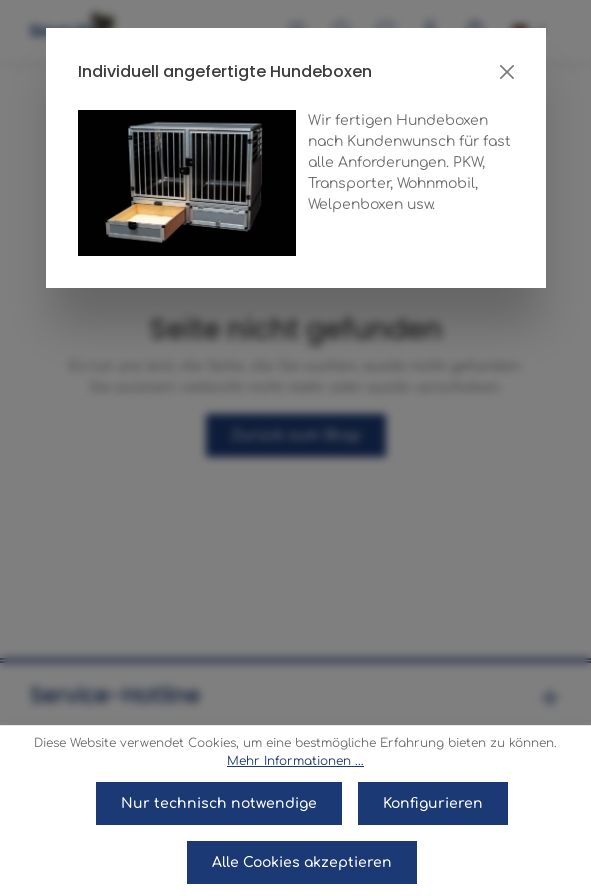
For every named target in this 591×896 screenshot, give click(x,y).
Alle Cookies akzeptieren (302, 862)
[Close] (507, 72)
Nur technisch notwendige (219, 803)
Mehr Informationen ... (295, 761)
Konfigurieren (433, 803)
